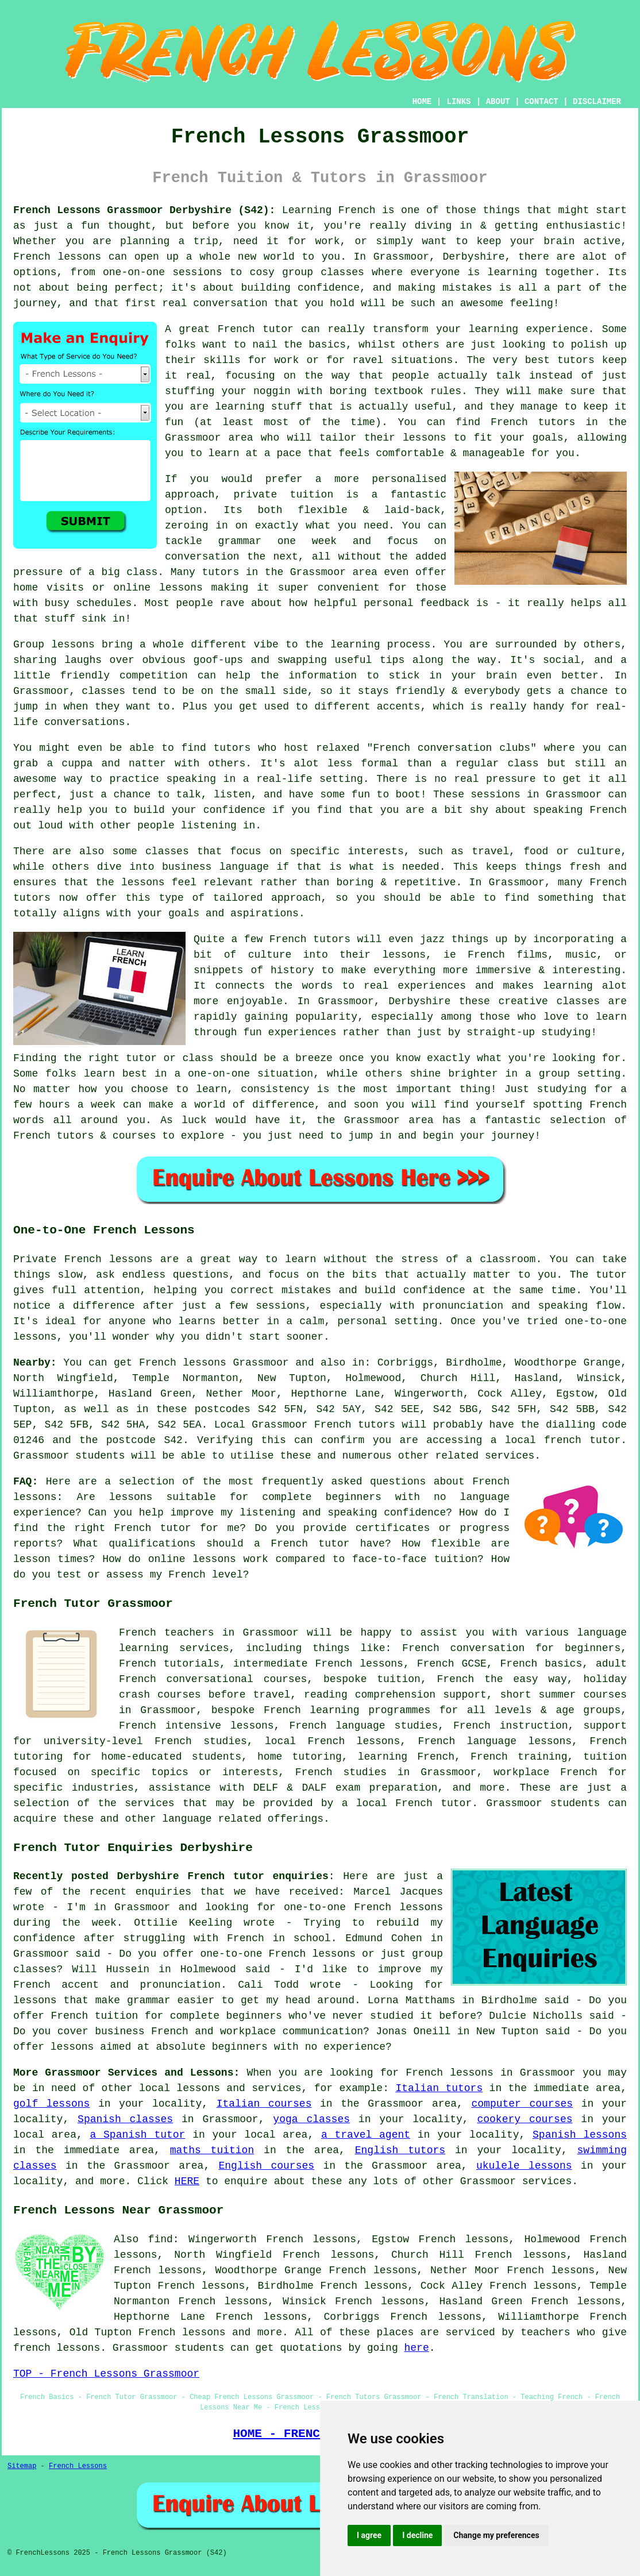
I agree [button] (369, 2535)
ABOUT (498, 101)
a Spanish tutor (138, 2135)
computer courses (522, 2104)
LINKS (458, 101)
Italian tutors (439, 2088)
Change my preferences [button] (496, 2535)
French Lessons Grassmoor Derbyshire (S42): (144, 210)
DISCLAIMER (597, 101)
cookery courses (524, 2119)
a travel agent (365, 2135)
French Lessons (78, 2466)
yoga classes (311, 2119)
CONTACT (541, 101)
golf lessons (51, 2104)
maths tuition (212, 2150)
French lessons (182, 2332)
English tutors (400, 2150)
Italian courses (264, 2104)
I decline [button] (417, 2535)
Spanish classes (125, 2119)
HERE (187, 2181)
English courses (267, 2166)
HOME (422, 101)
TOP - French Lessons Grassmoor (106, 2374)
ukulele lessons (524, 2166)
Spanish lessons (580, 2135)
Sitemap (21, 2466)
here (416, 2348)
